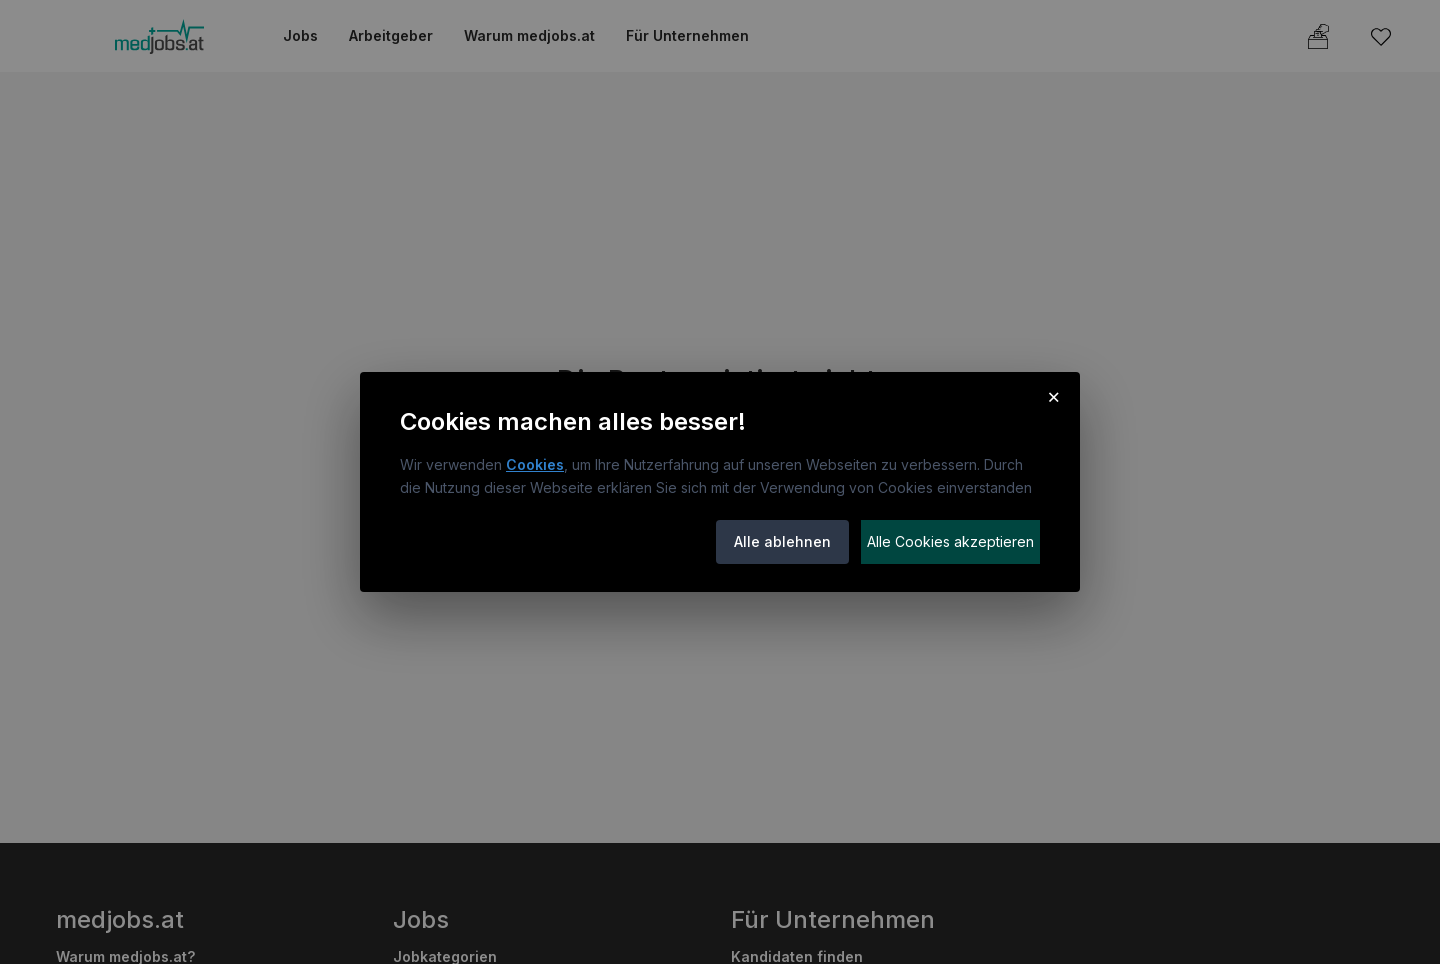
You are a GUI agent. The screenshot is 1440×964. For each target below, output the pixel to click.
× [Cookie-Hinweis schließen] (1053, 396)
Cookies (535, 464)
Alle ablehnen (782, 541)
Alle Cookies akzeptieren (950, 541)
